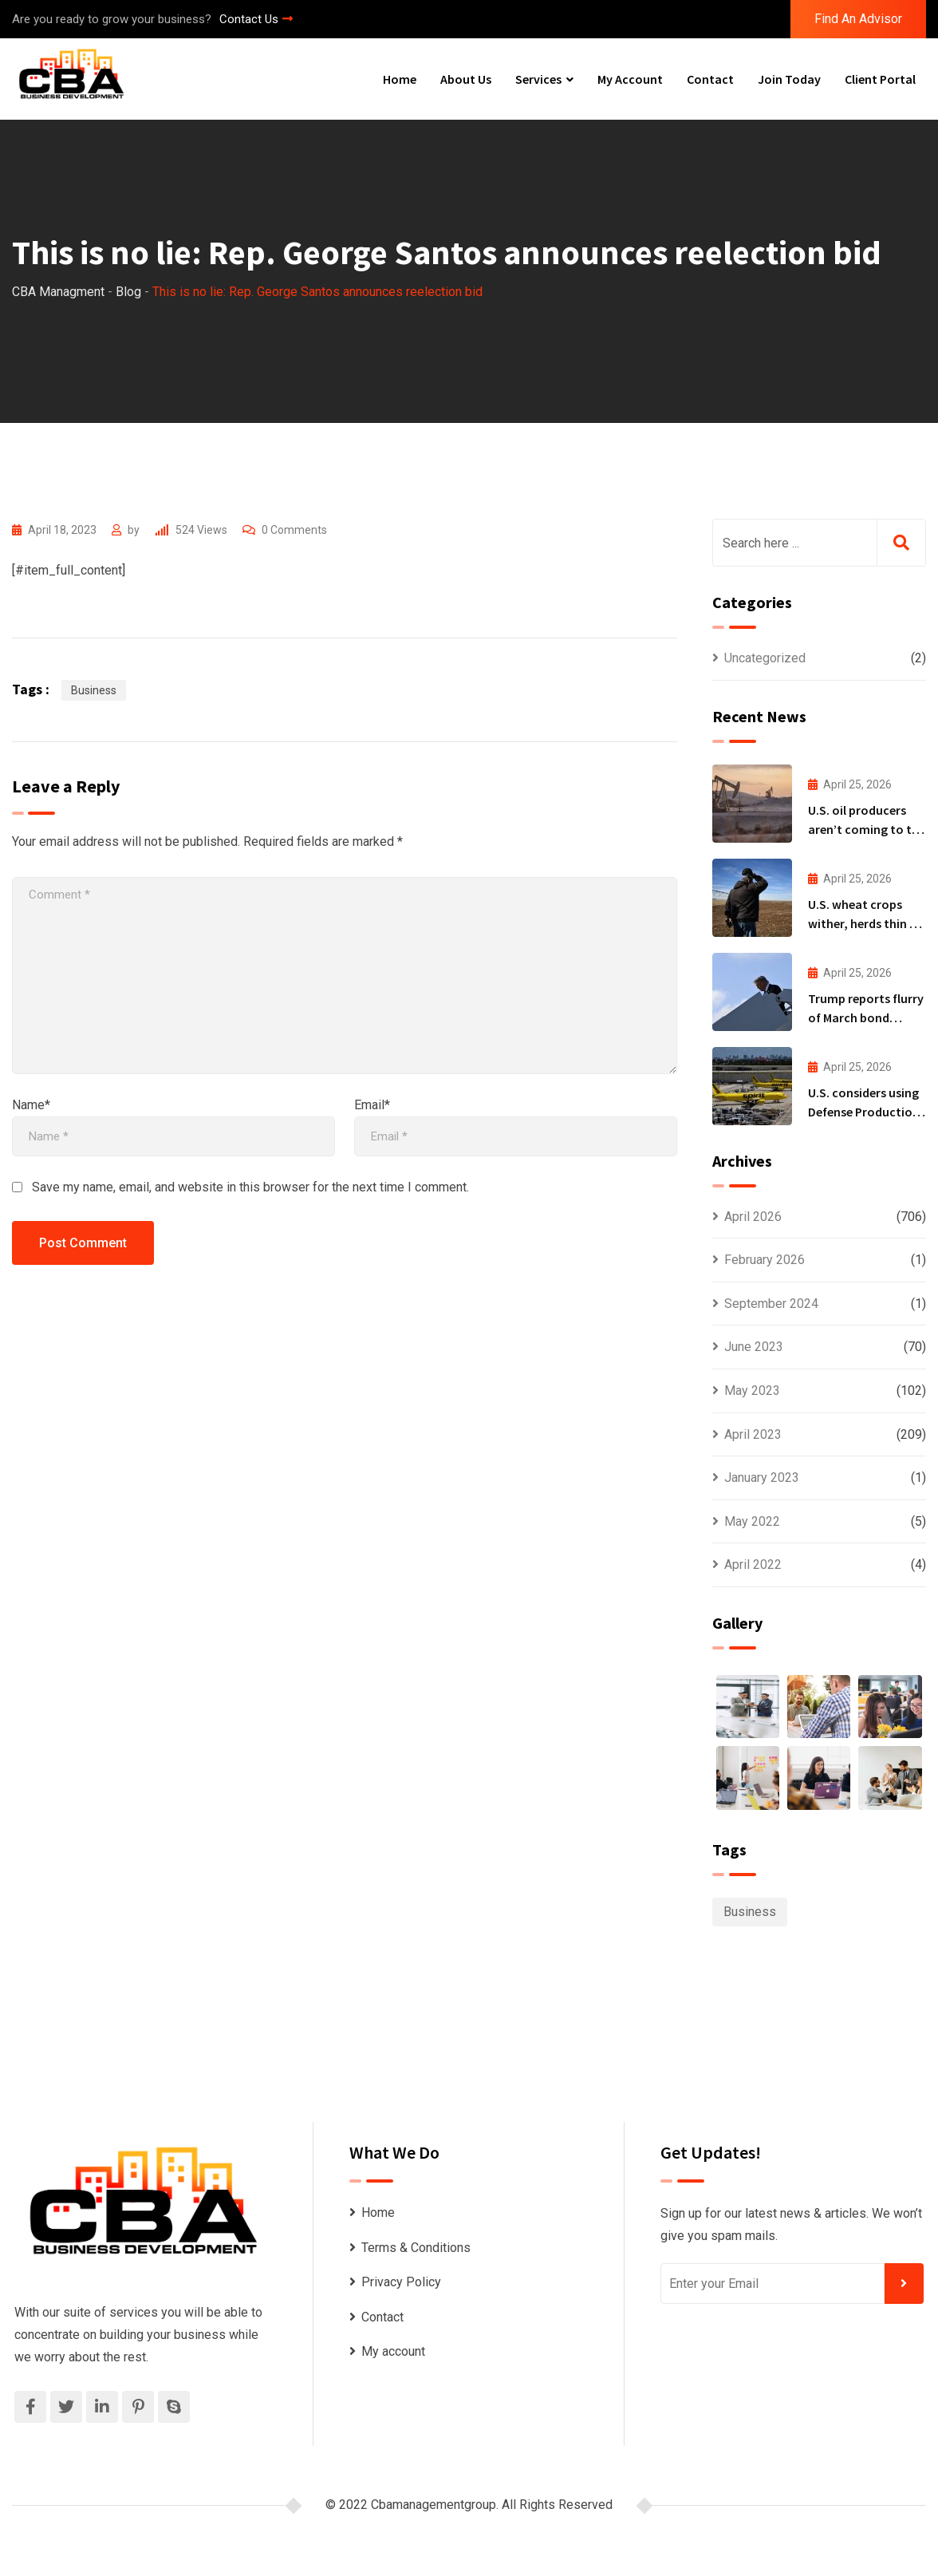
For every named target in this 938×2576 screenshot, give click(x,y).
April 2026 (753, 1216)
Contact (710, 79)
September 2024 (771, 1303)
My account (630, 79)
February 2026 (764, 1259)
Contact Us (256, 19)
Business (93, 690)
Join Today (789, 79)
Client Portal (880, 79)
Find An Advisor (858, 18)
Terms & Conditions (416, 2247)
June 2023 (753, 1346)
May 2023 (752, 1390)
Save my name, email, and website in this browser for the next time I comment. (250, 1187)
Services (538, 79)
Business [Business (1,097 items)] (749, 1911)
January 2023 (761, 1477)
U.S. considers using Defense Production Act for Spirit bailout (866, 1112)
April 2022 (753, 1564)
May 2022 (752, 1521)
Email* (372, 1104)
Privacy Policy (401, 2282)
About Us (465, 79)
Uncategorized (765, 658)
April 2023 (753, 1434)
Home (399, 79)
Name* (31, 1104)
